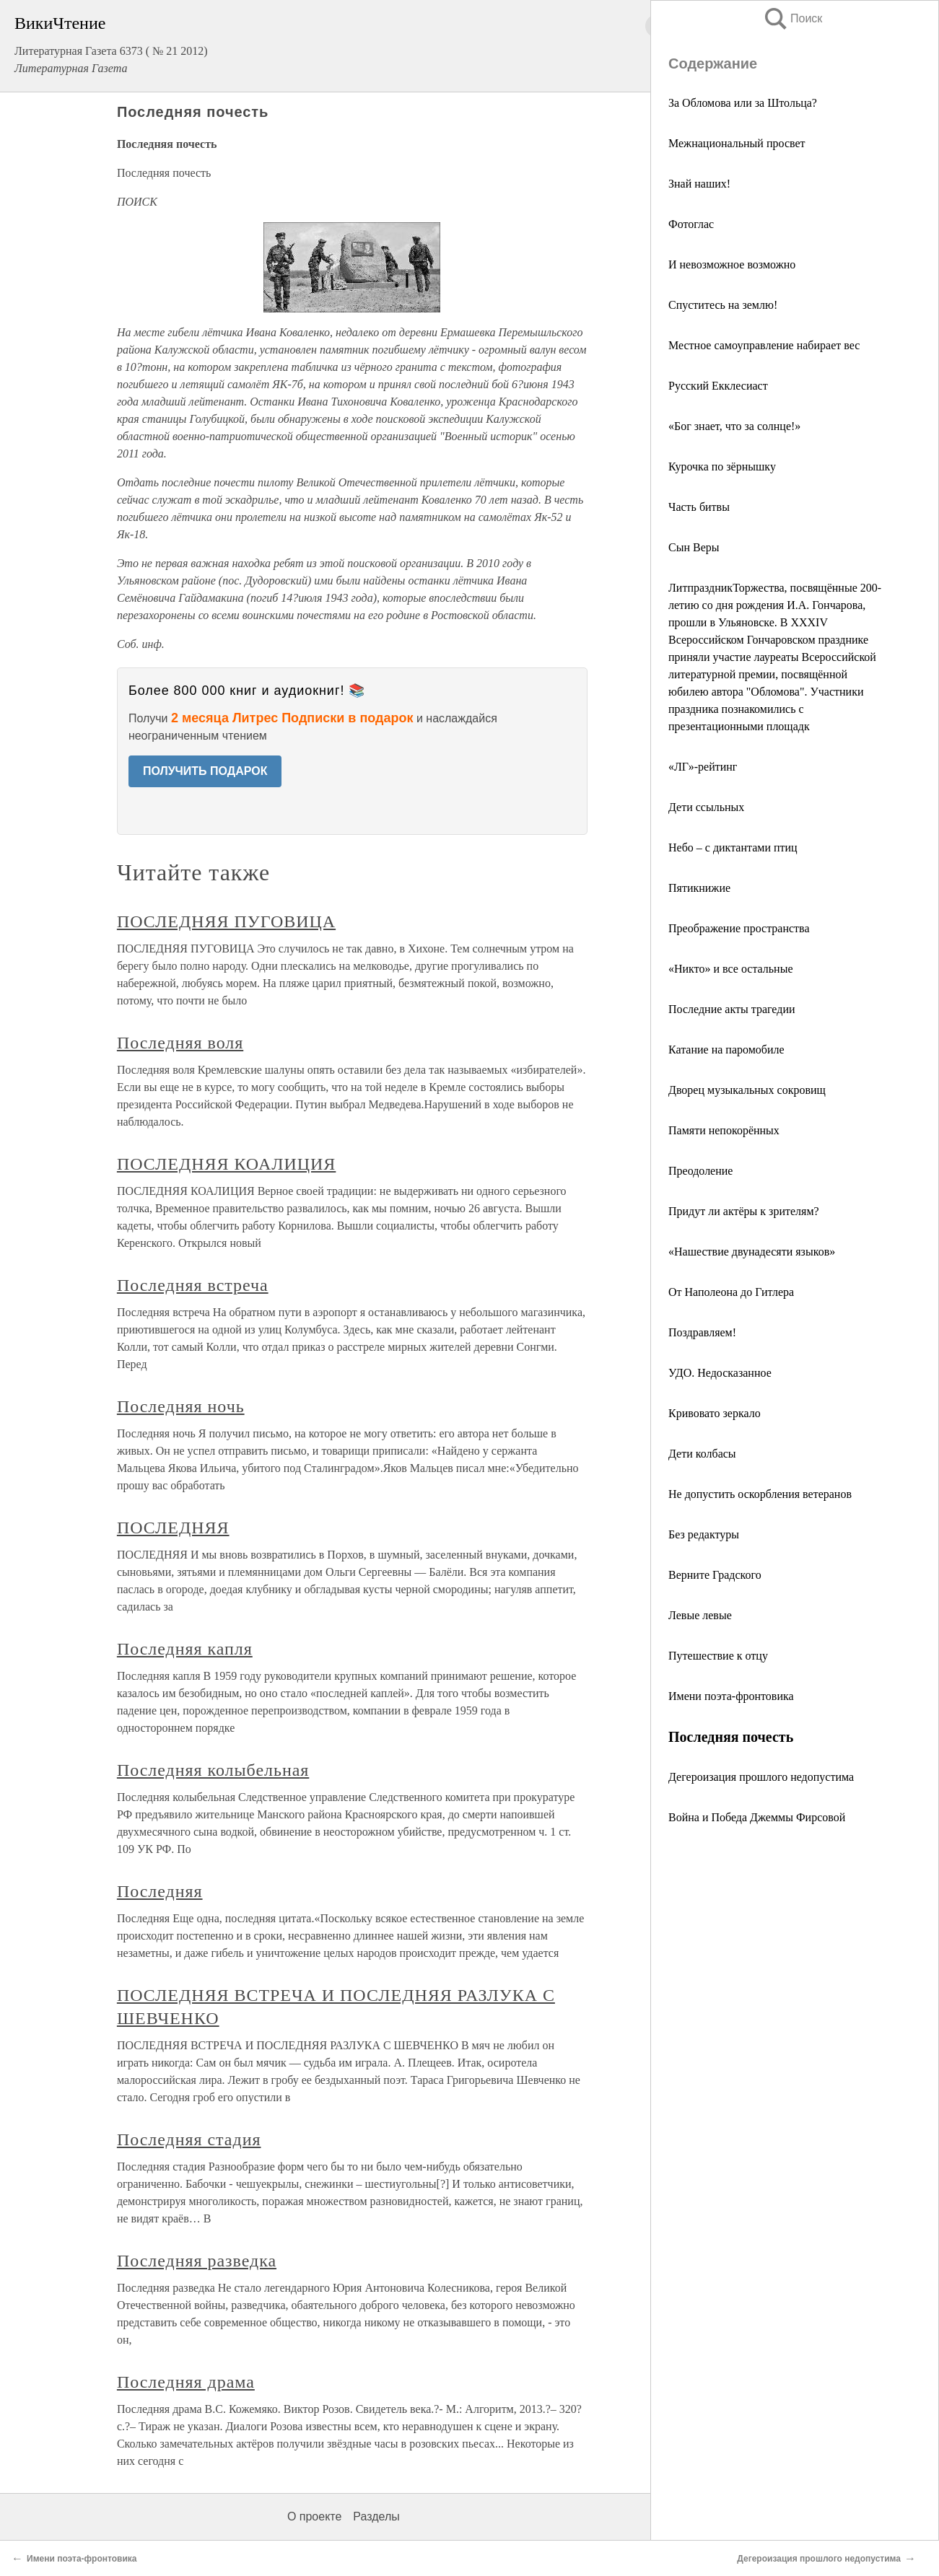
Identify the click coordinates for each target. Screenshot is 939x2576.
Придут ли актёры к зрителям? (743, 1211)
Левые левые (700, 1615)
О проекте (314, 2516)
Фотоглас (691, 224)
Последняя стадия (189, 2139)
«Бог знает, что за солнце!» (734, 426)
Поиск (792, 18)
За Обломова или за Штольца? (742, 103)
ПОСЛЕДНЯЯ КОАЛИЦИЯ (226, 1164)
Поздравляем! (702, 1332)
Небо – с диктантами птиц (733, 847)
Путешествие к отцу (718, 1656)
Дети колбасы (702, 1453)
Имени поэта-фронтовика (731, 1696)
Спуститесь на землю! (722, 305)
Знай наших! (699, 184)
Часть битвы (699, 507)
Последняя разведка (196, 2260)
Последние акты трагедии (731, 1009)
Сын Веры (694, 547)
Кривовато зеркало (714, 1413)
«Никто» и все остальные (730, 969)
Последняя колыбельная (213, 1770)
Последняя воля (180, 1042)
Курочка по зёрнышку (722, 466)
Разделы (376, 2516)
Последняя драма (186, 2382)
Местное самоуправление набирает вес (764, 345)
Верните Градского (714, 1575)
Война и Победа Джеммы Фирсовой (756, 1817)
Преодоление (700, 1171)
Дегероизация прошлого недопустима (761, 1777)
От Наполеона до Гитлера (731, 1292)
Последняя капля (185, 1648)
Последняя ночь (181, 1406)
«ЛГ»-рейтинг (702, 767)
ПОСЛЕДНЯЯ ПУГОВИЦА (226, 921)
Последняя (160, 1891)
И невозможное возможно (731, 264)
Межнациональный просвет (736, 143)
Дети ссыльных (706, 807)
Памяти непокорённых (723, 1130)
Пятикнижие (699, 888)
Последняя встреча (192, 1285)
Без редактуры (703, 1534)
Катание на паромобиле (726, 1049)
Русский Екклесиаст (718, 386)
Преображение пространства (739, 928)
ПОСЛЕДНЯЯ (173, 1527)
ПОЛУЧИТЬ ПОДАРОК (205, 771)
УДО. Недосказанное (720, 1373)
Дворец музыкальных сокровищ (747, 1090)
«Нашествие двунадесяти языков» (751, 1251)
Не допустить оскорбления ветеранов (760, 1494)
